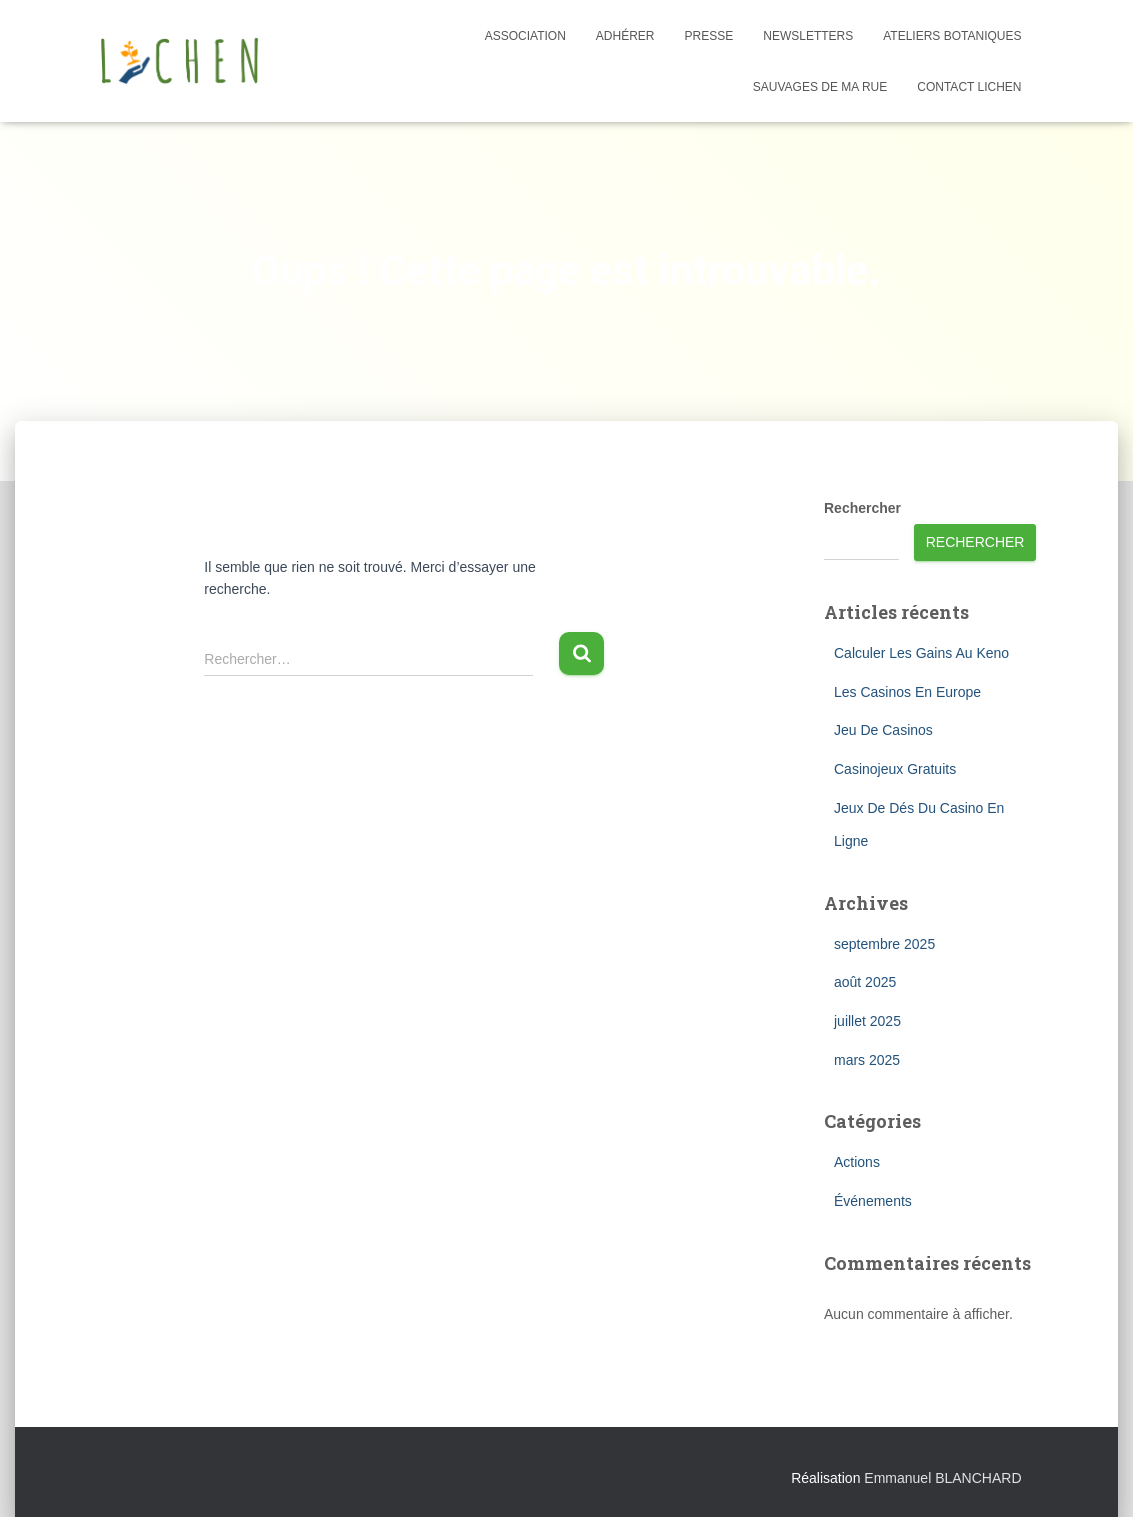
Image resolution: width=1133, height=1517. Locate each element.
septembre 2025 (884, 944)
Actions (857, 1162)
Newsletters (808, 36)
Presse (709, 36)
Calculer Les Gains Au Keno (921, 653)
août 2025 (865, 982)
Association (525, 36)
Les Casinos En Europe (907, 692)
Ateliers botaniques (952, 36)
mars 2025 (867, 1060)
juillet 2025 (867, 1021)
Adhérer (625, 36)
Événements (873, 1201)
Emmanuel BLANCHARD (942, 1478)
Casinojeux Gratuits (895, 769)
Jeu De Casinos (883, 730)
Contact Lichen (969, 87)
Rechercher (862, 508)
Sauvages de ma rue (820, 87)
